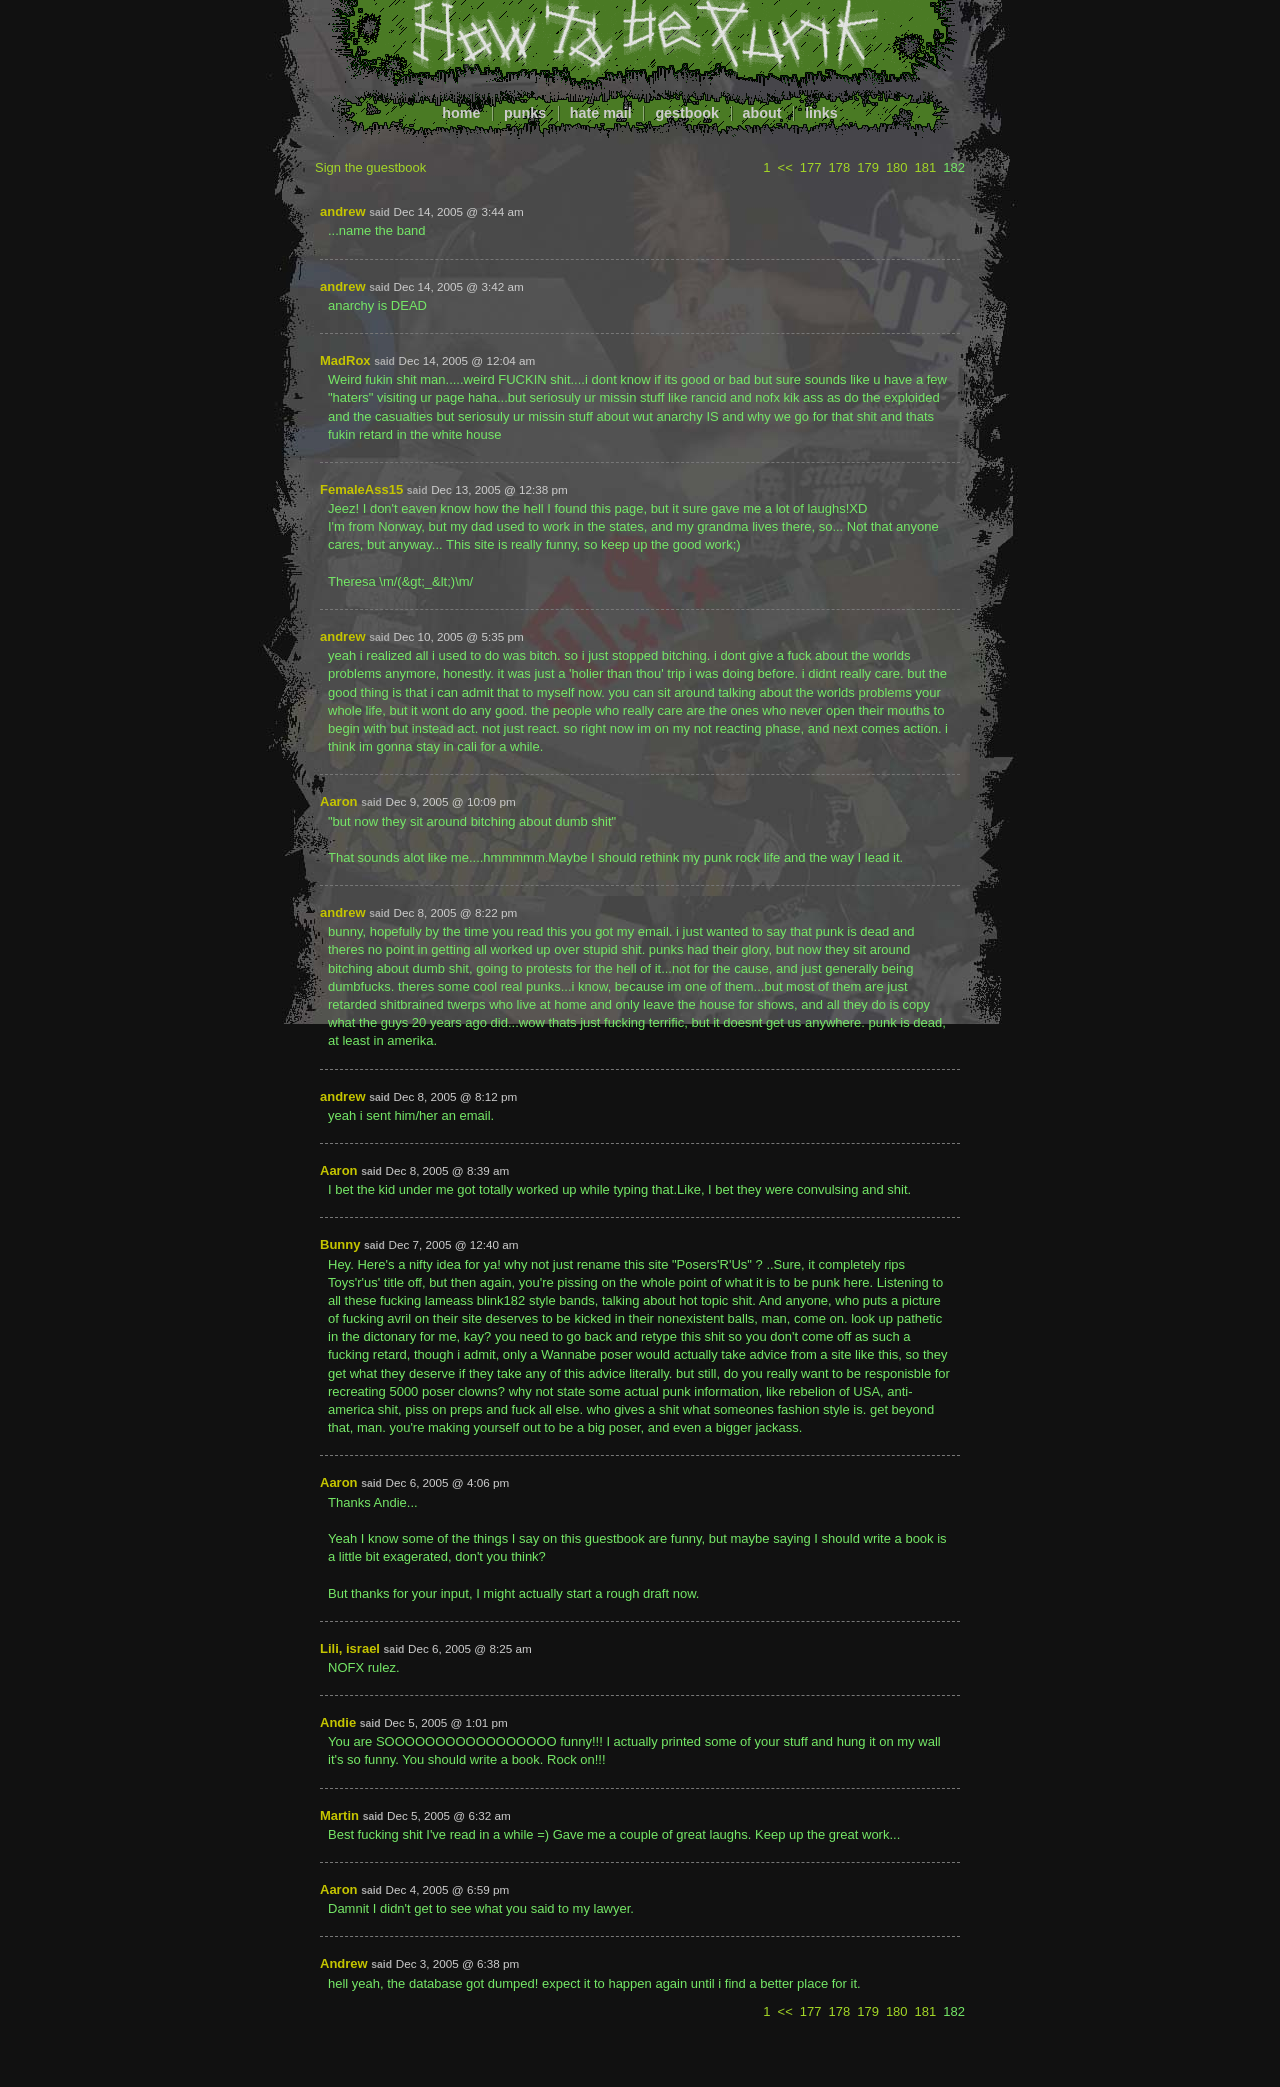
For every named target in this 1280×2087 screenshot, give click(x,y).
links (821, 113)
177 (811, 167)
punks (525, 113)
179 (868, 167)
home (461, 113)
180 (897, 167)
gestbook (687, 113)
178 (839, 167)
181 (926, 167)
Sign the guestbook (370, 167)
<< (785, 167)
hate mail (601, 113)
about (762, 113)
